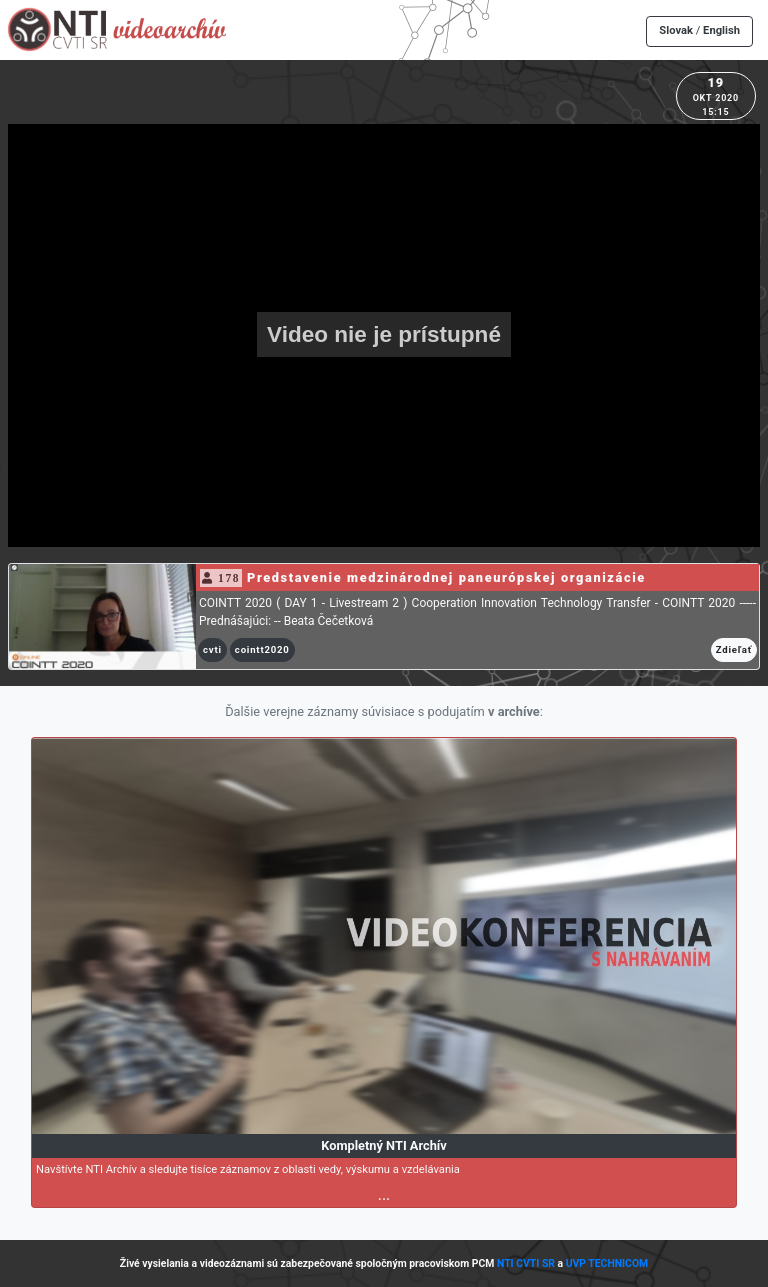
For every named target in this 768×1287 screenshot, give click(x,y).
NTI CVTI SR (526, 1263)
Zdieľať (734, 649)
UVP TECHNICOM (607, 1263)
